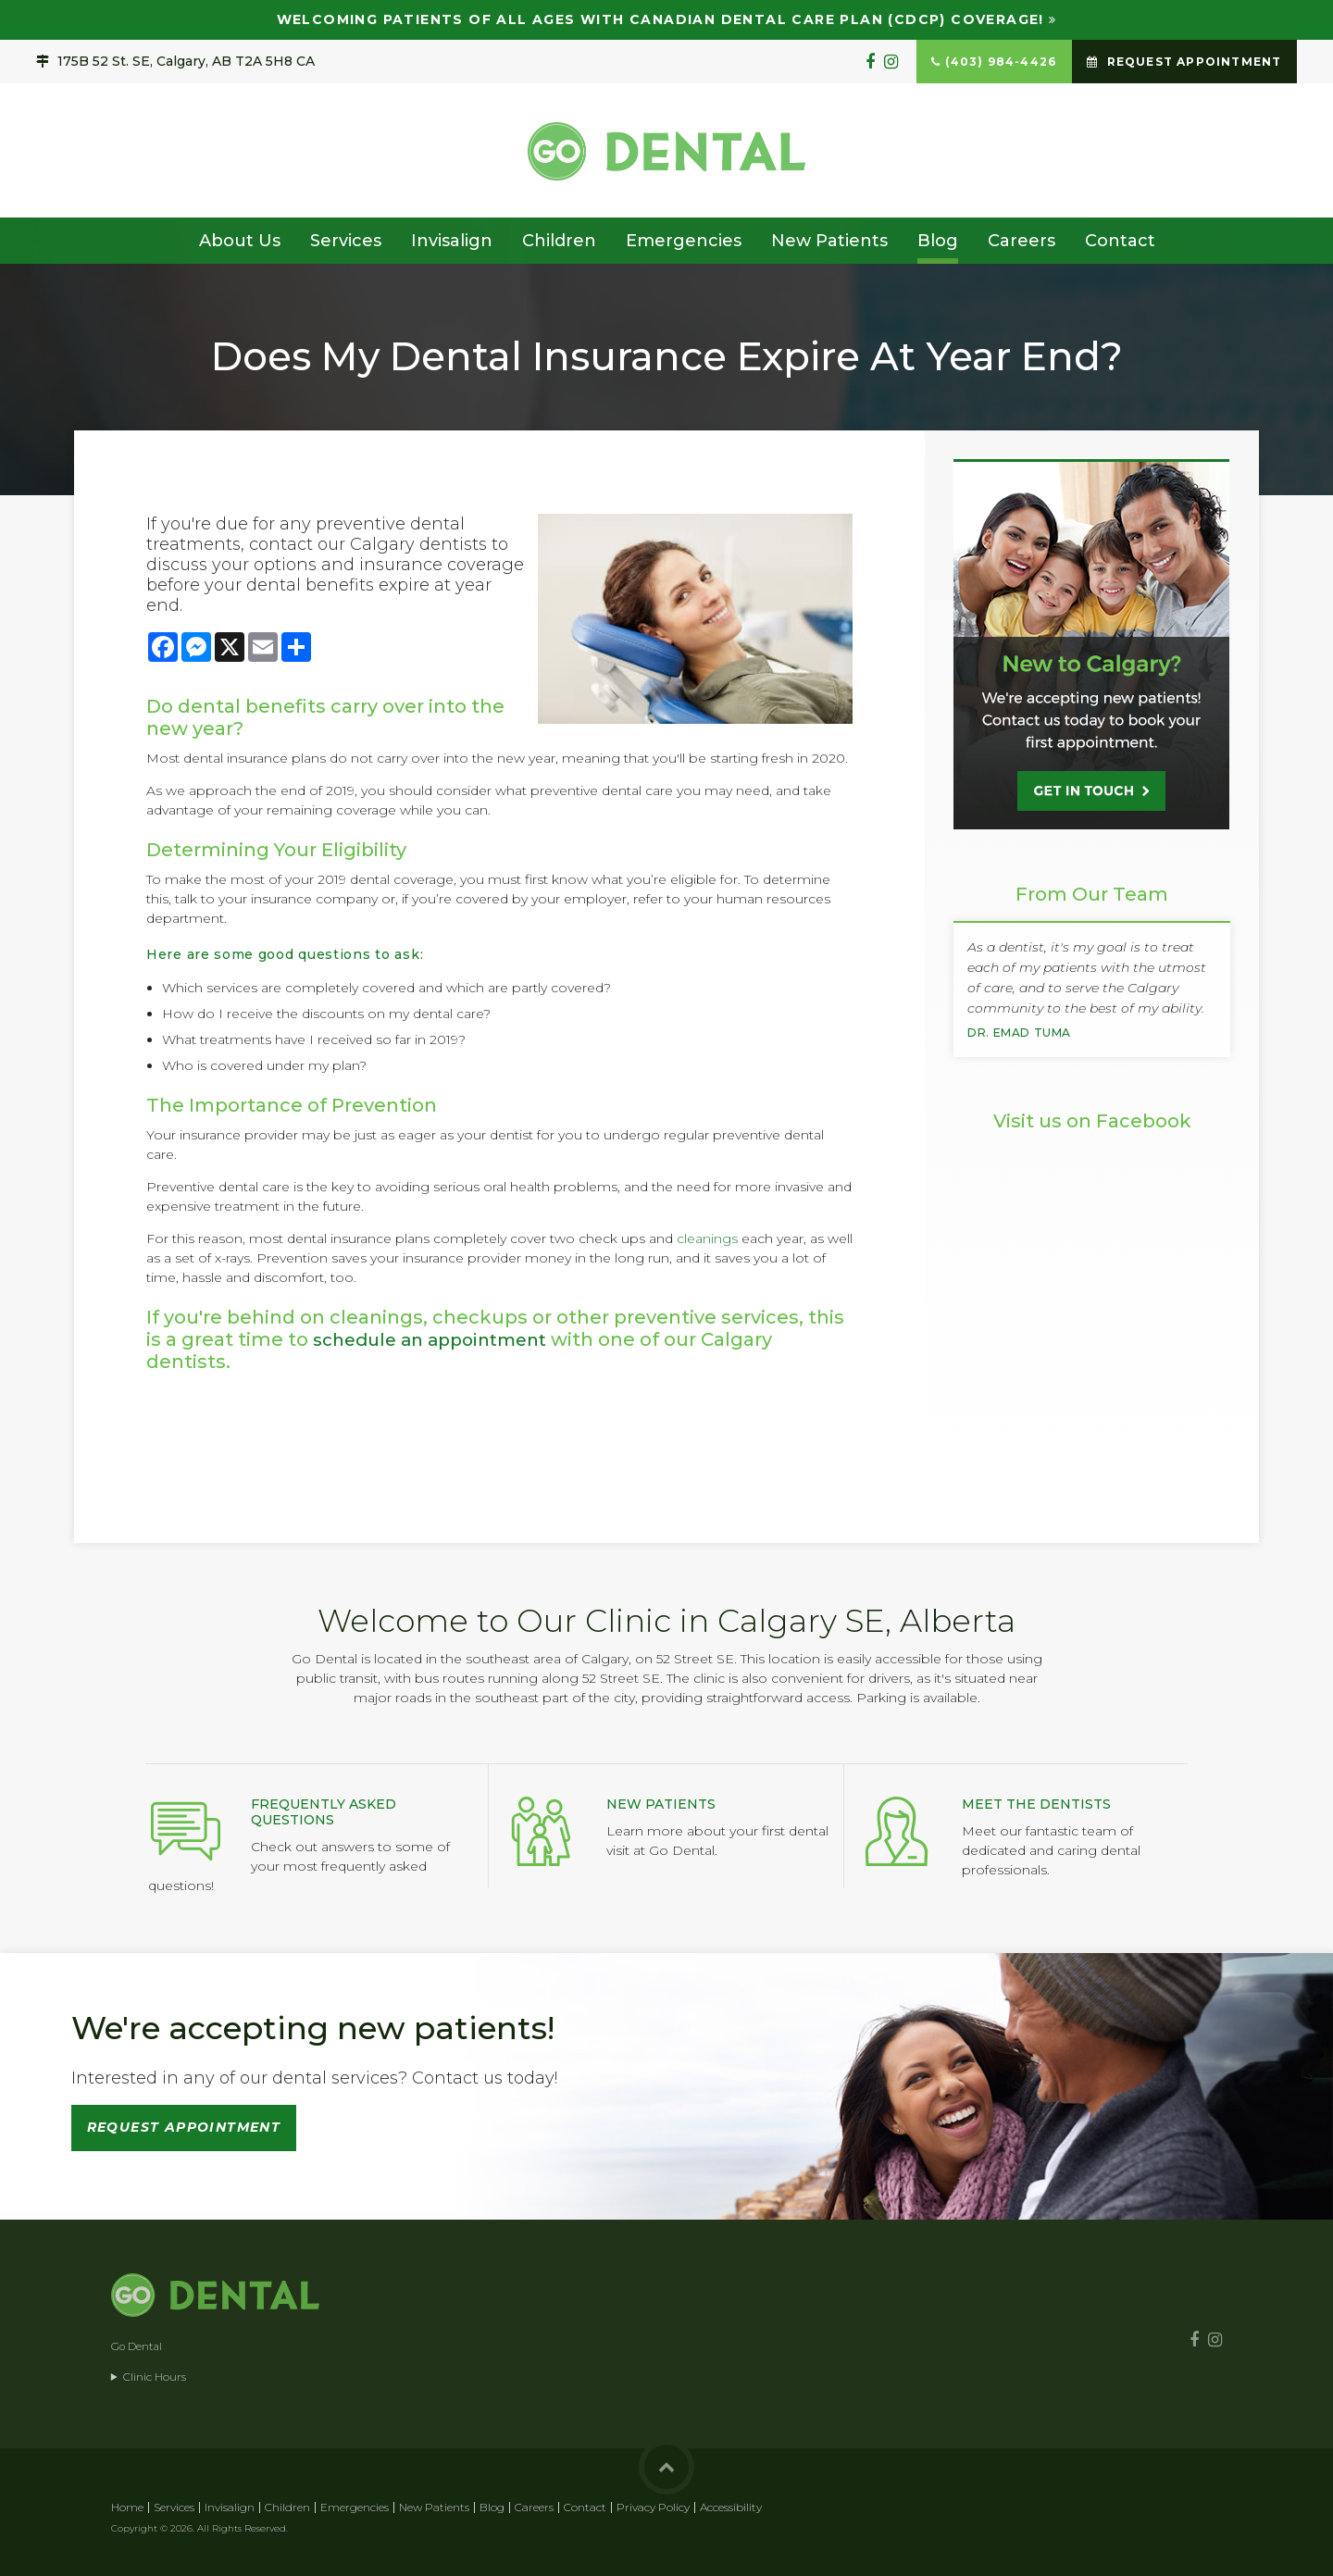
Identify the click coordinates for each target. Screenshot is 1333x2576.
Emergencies (683, 240)
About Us (239, 240)
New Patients (829, 240)
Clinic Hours (154, 2376)
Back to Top (666, 2467)
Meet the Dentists (1036, 1804)
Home (127, 2507)
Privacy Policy (653, 2507)
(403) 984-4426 (1000, 61)
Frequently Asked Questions (323, 1812)
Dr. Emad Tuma (1019, 1032)
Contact (1120, 240)
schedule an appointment (439, 1339)
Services (345, 240)
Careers (1021, 240)
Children (559, 240)
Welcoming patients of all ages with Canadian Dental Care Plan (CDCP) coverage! (660, 19)
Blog (937, 240)
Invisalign (451, 240)
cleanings (707, 1238)
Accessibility (731, 2507)
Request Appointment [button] (1192, 61)
